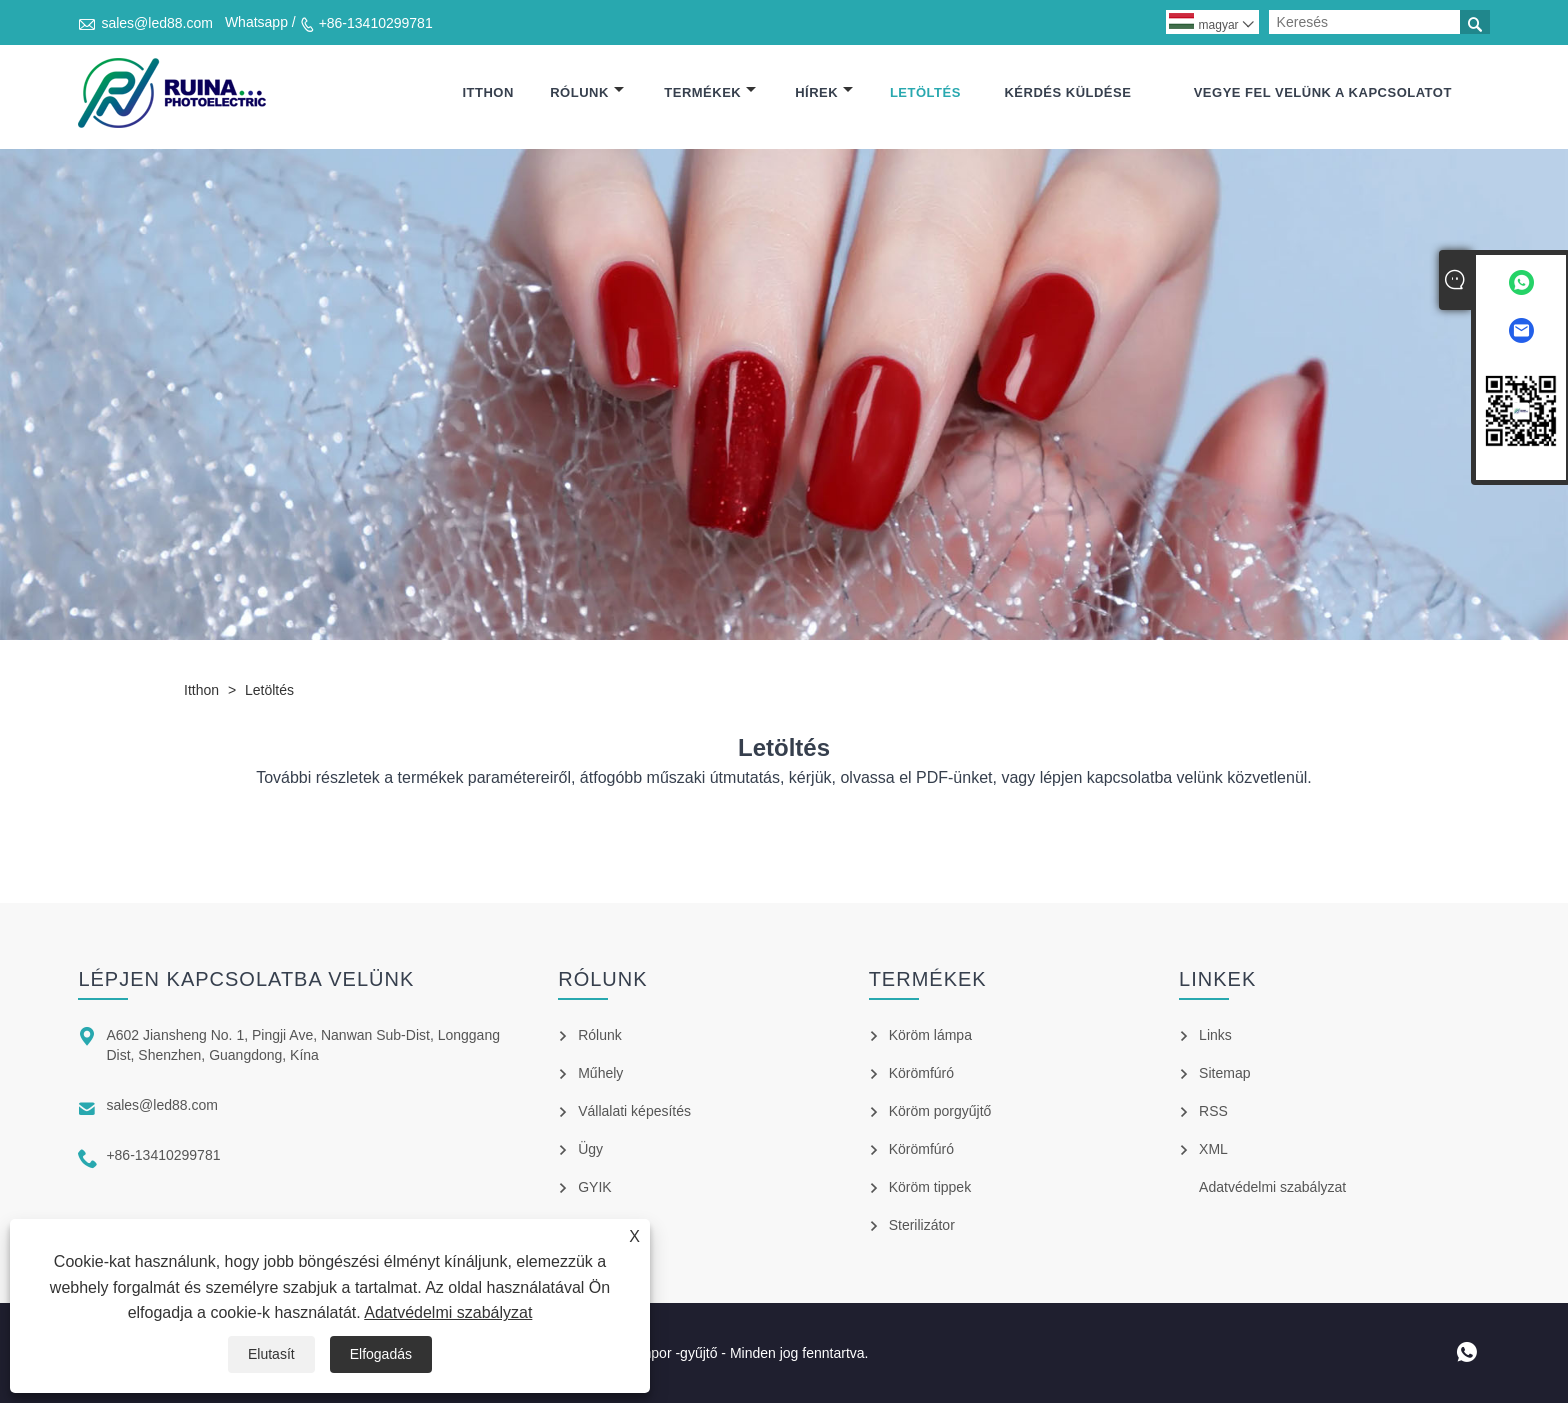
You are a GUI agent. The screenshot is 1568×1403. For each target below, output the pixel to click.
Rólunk (587, 92)
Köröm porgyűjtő (940, 1111)
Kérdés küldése (1067, 92)
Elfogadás (381, 1354)
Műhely (600, 1073)
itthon (487, 92)
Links (1215, 1035)
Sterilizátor (922, 1225)
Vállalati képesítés (634, 1111)
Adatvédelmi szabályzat (448, 1312)
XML (1213, 1149)
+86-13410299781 (376, 23)
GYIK (594, 1187)
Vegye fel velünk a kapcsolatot (1323, 92)
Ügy (590, 1149)
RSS (1213, 1111)
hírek (824, 92)
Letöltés (925, 92)
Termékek (710, 92)
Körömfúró (921, 1073)
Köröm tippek (930, 1187)
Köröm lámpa (930, 1035)
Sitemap (1224, 1073)
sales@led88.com (157, 23)
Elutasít (271, 1354)
